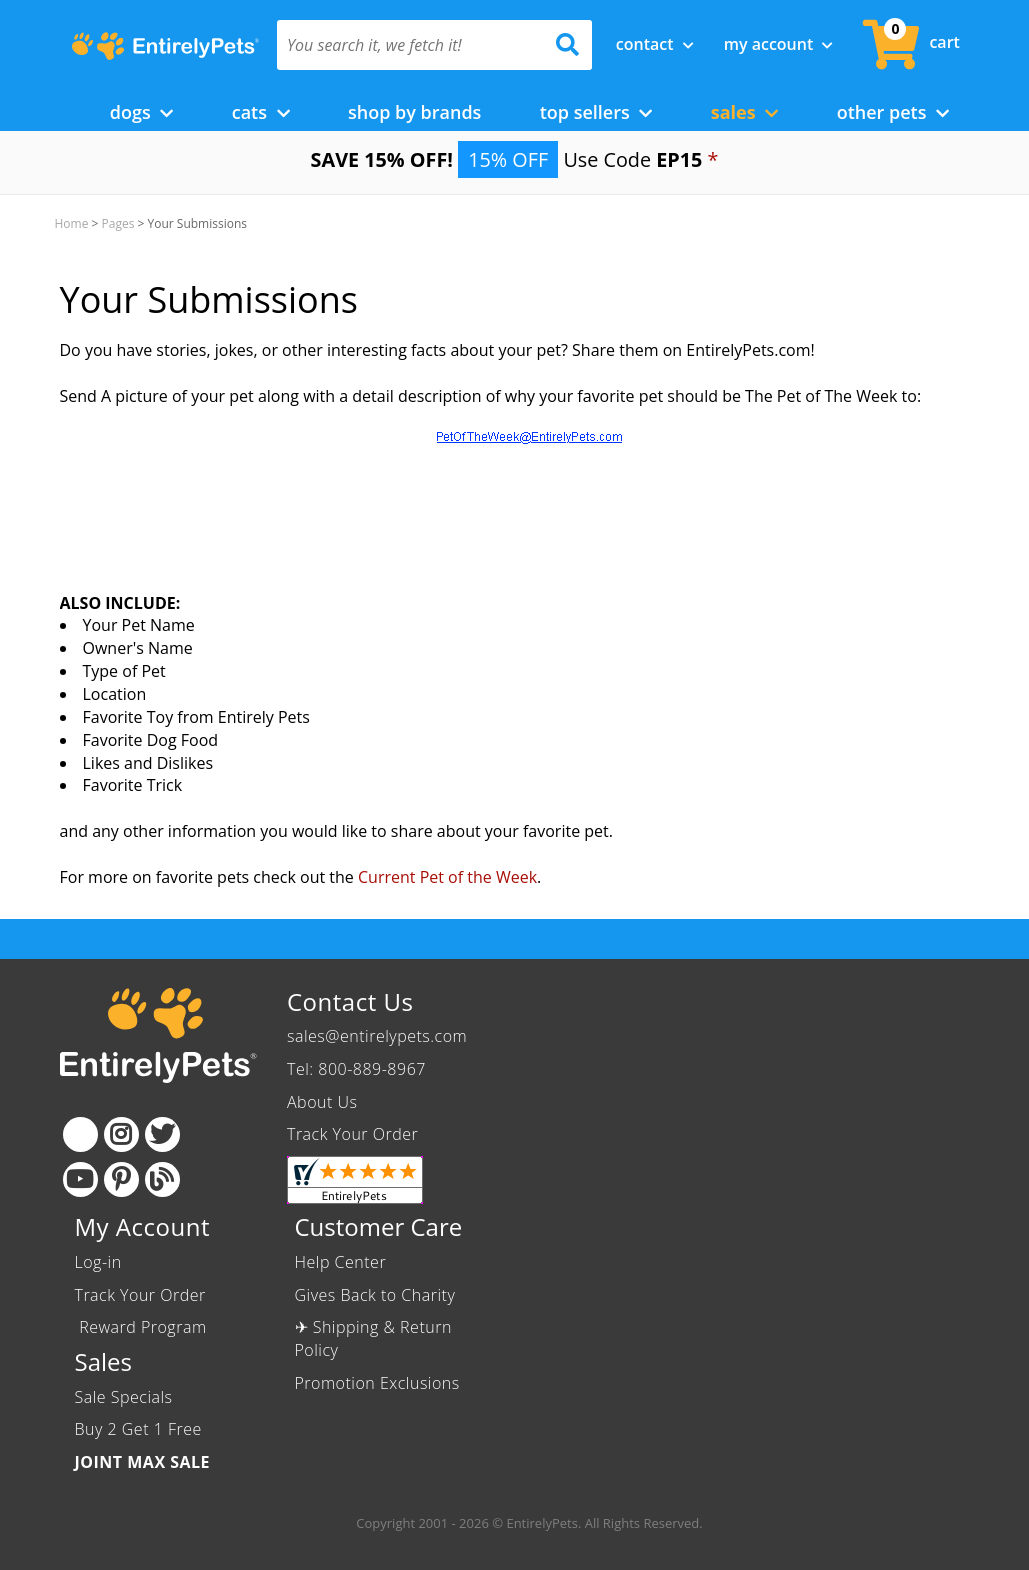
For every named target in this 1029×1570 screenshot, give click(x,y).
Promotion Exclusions (377, 1383)
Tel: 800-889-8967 (356, 1069)
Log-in (98, 1262)
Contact (655, 44)
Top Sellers (596, 112)
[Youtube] (80, 1179)
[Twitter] (162, 1134)
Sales (745, 112)
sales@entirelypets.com (377, 1036)
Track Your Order (352, 1134)
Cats (261, 112)
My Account (779, 44)
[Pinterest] (121, 1179)
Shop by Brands (414, 112)
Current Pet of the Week (447, 877)
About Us (322, 1102)
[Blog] (162, 1179)
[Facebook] (80, 1134)
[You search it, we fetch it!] (411, 45)
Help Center (341, 1262)
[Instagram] (121, 1134)
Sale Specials (124, 1397)
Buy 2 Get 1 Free (138, 1429)
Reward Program (143, 1327)
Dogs (142, 112)
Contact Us (350, 1001)
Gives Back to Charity (375, 1295)
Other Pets (893, 112)
